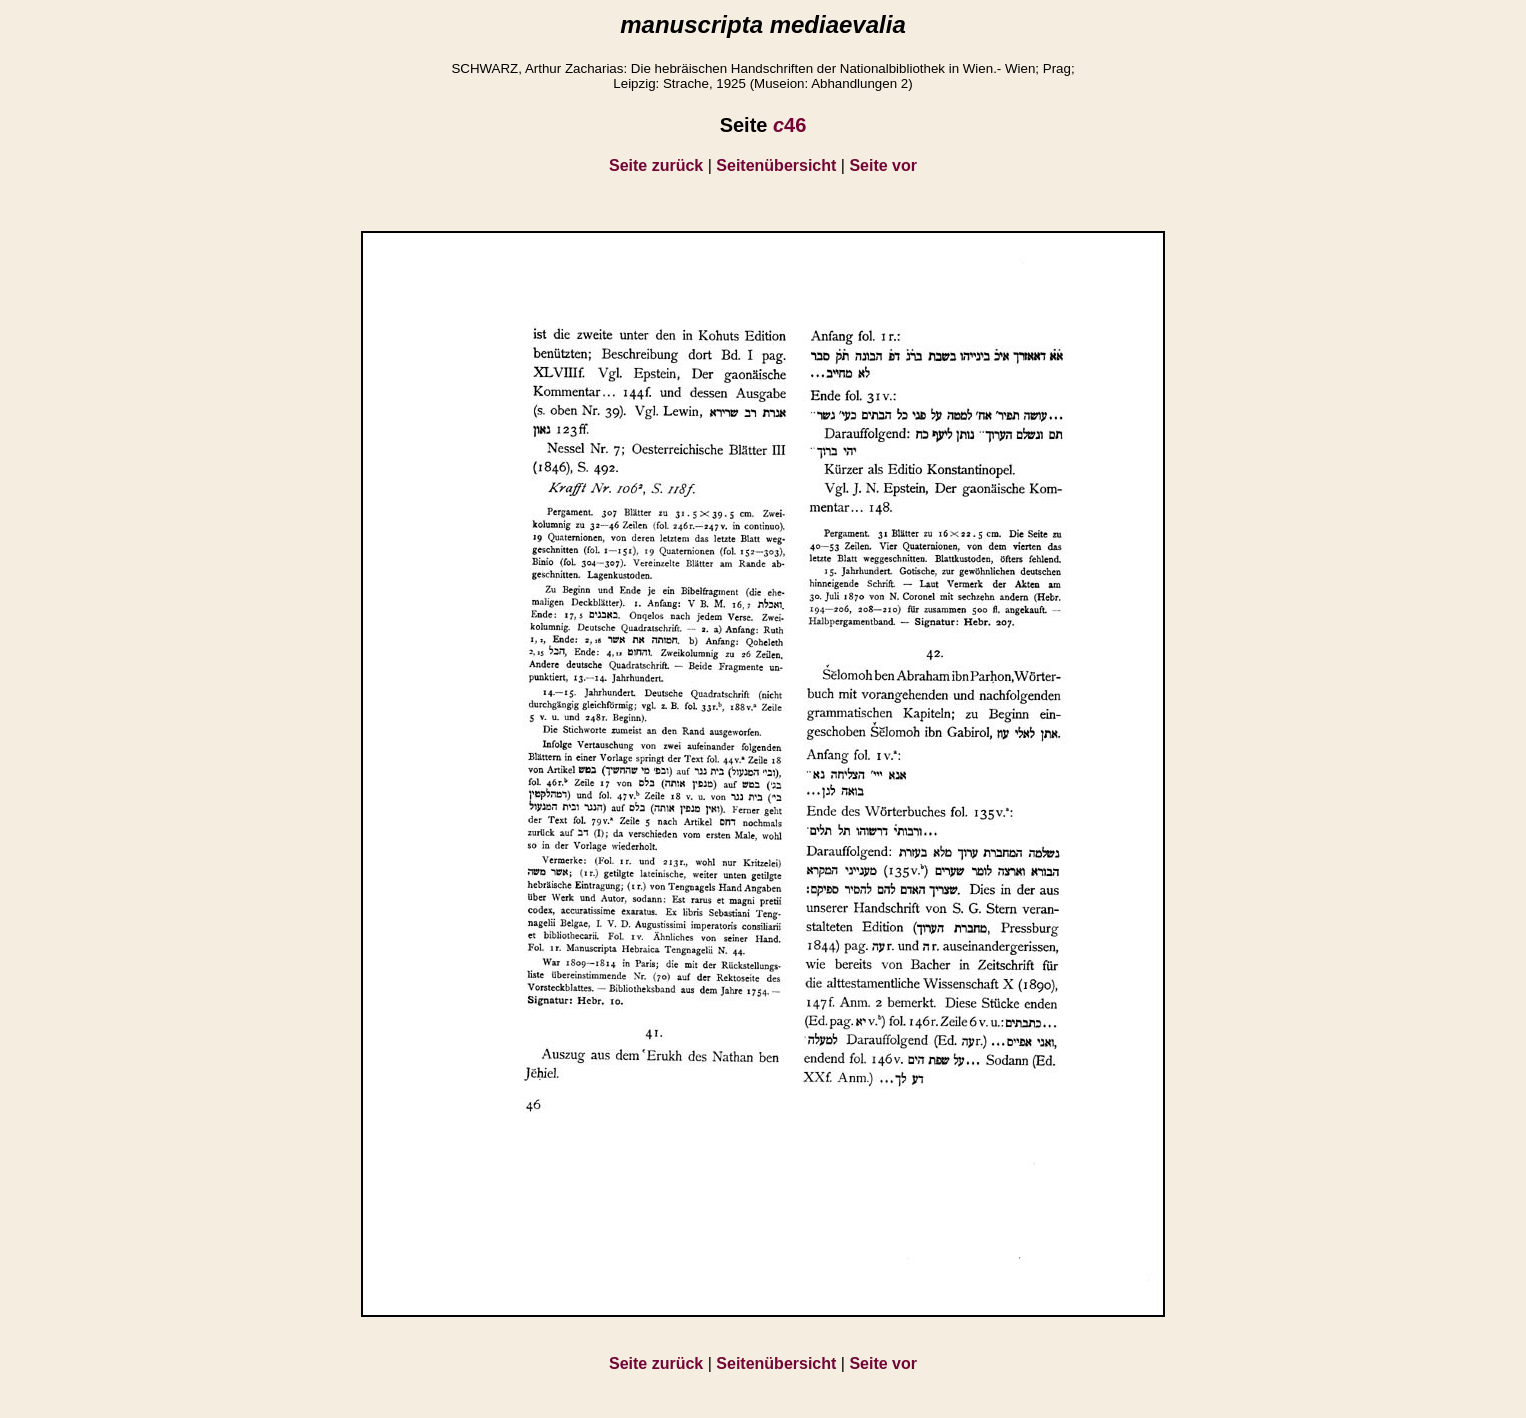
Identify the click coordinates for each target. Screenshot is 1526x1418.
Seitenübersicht (776, 165)
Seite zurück (656, 165)
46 (789, 125)
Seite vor (883, 165)
